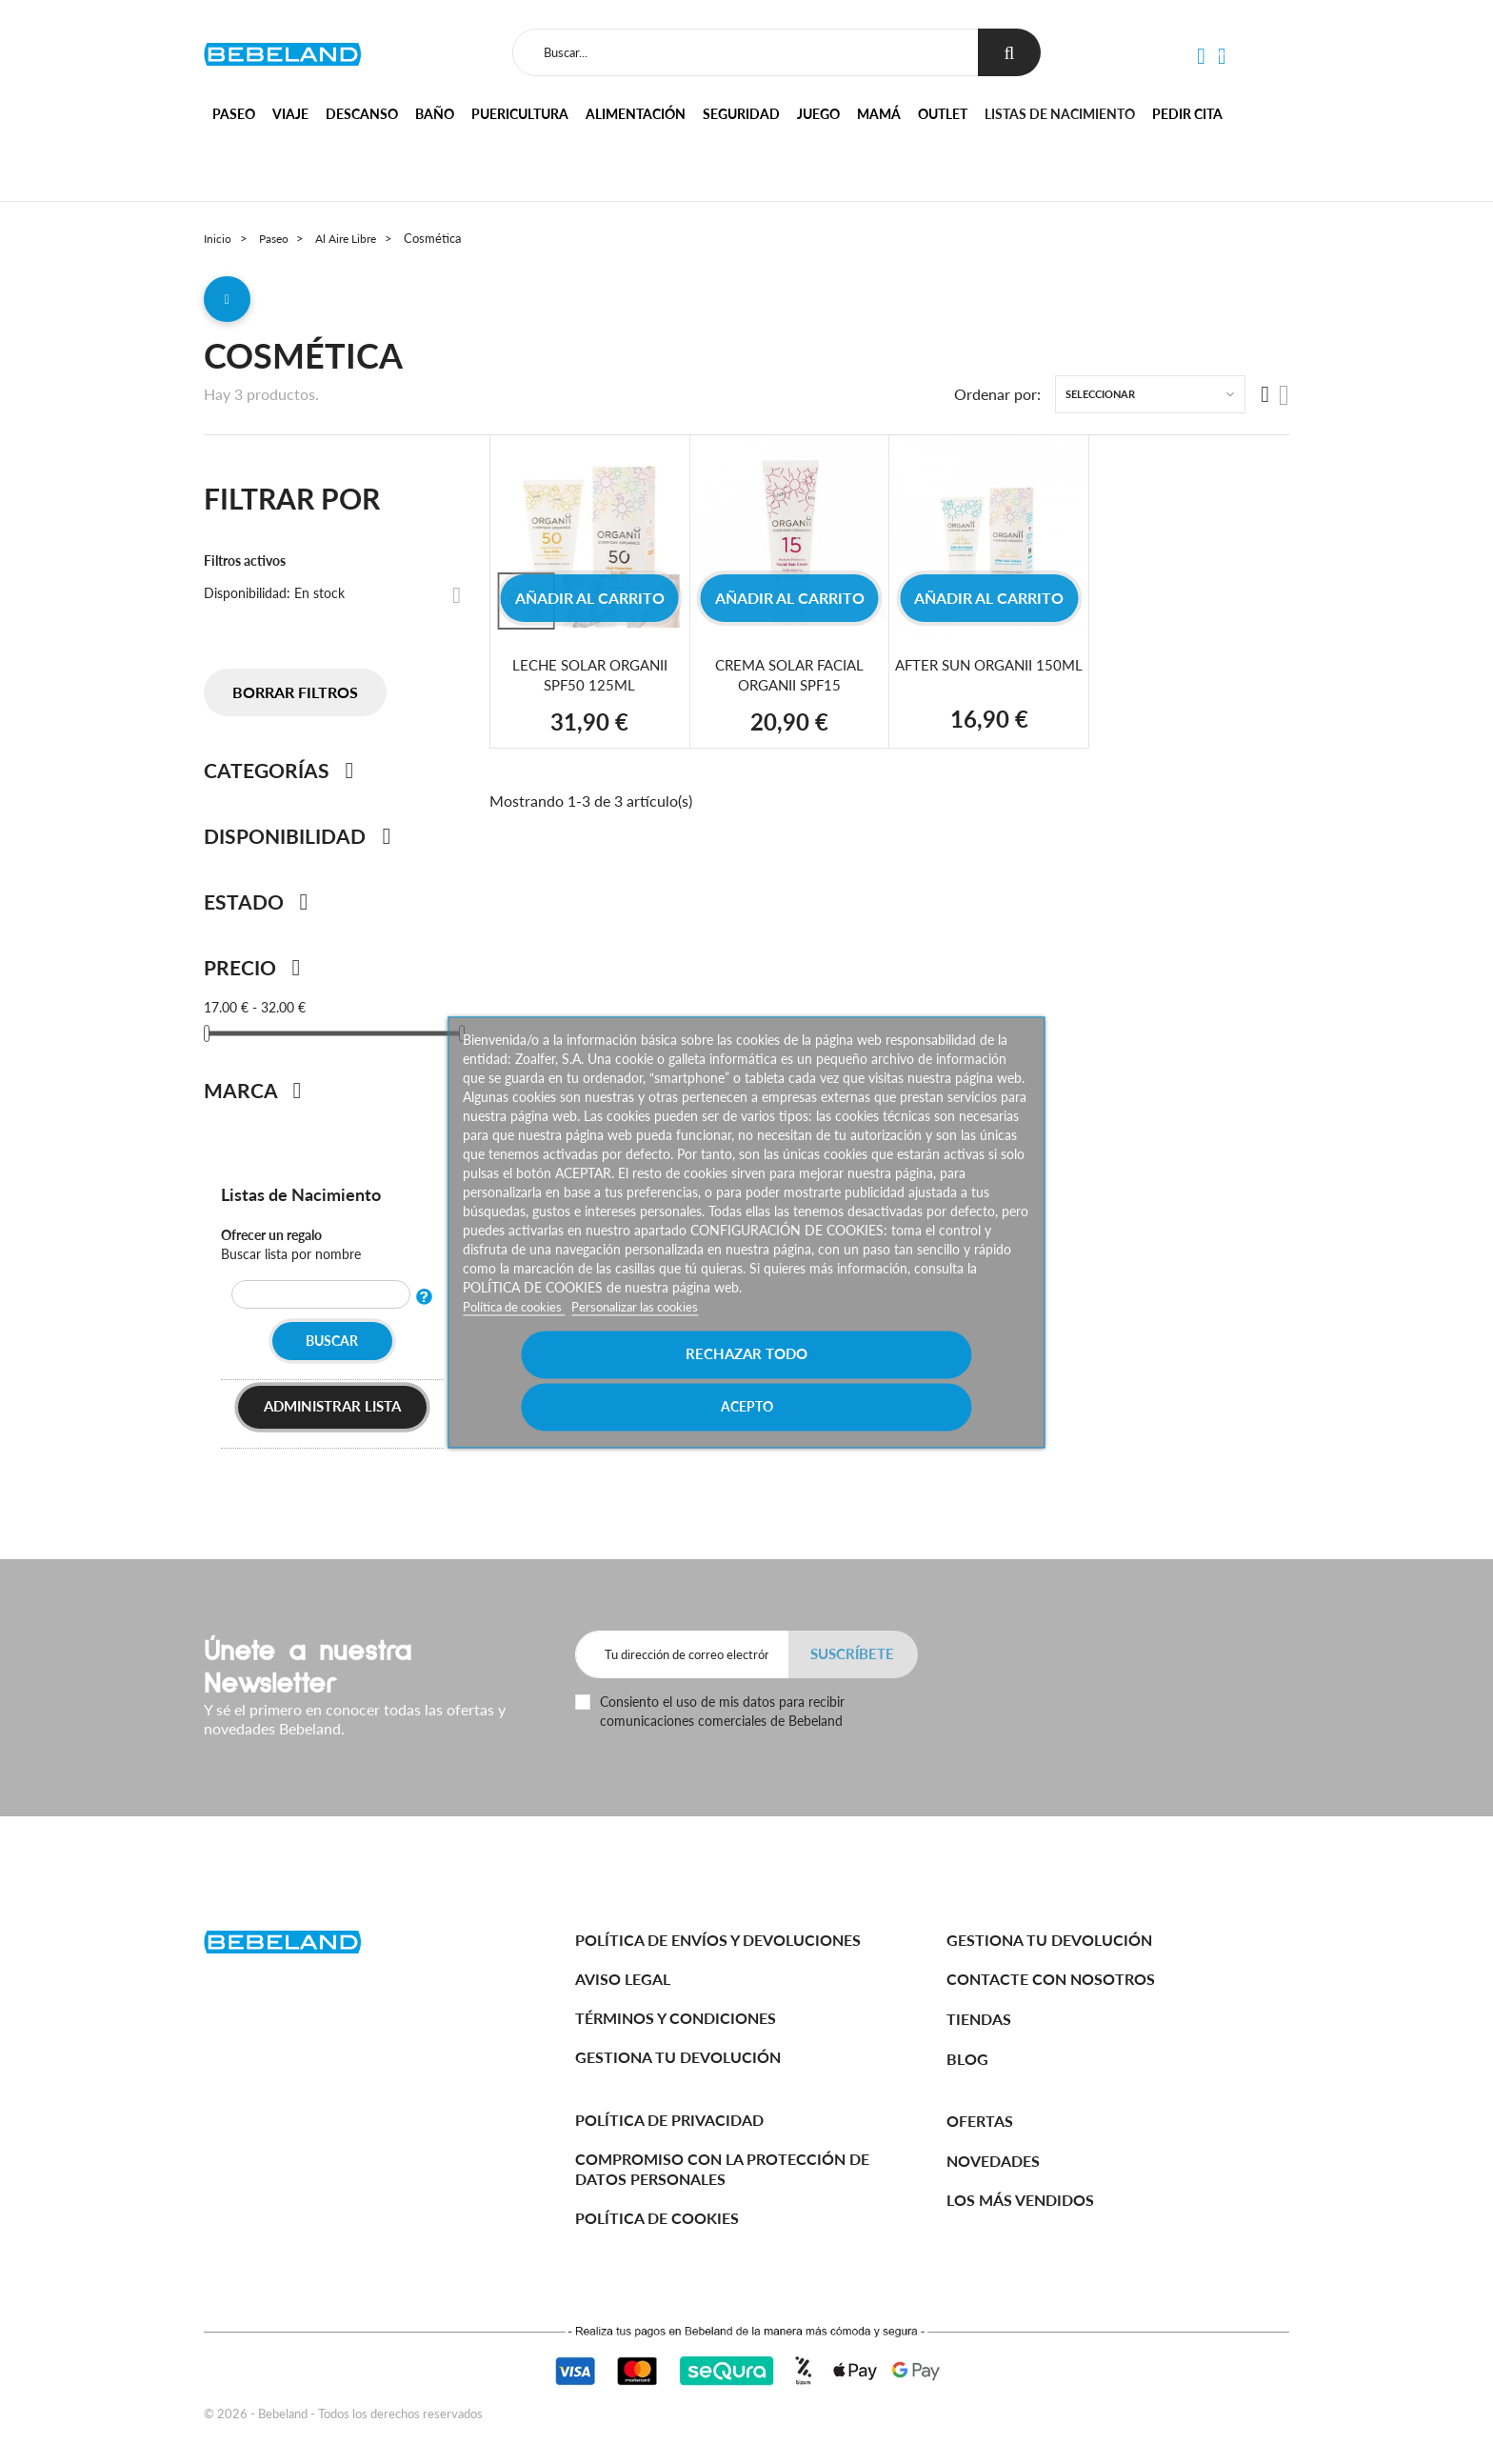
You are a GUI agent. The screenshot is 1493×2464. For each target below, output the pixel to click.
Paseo (233, 114)
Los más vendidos (1020, 2200)
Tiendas (978, 2019)
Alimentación (636, 114)
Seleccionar (1100, 401)
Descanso (362, 114)
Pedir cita (1187, 114)
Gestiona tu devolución (678, 2057)
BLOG (967, 2059)
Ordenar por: (997, 401)
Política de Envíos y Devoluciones (718, 1940)
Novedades (993, 2161)
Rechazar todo (605, 1380)
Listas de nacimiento (1060, 114)
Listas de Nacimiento (308, 1200)
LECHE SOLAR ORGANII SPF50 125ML (589, 681)
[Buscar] (742, 52)
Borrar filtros (295, 700)
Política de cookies (519, 1332)
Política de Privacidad (669, 2120)
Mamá (879, 114)
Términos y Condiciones (675, 2018)
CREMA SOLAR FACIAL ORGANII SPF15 (789, 681)
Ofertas (979, 2121)
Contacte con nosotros (1050, 1979)
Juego (818, 114)
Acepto (887, 1380)
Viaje (290, 114)
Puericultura (519, 114)
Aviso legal (622, 1979)
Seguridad (741, 114)
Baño (434, 114)
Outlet (942, 114)
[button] (1200, 57)
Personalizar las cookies (650, 1332)
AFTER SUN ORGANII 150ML (989, 681)
